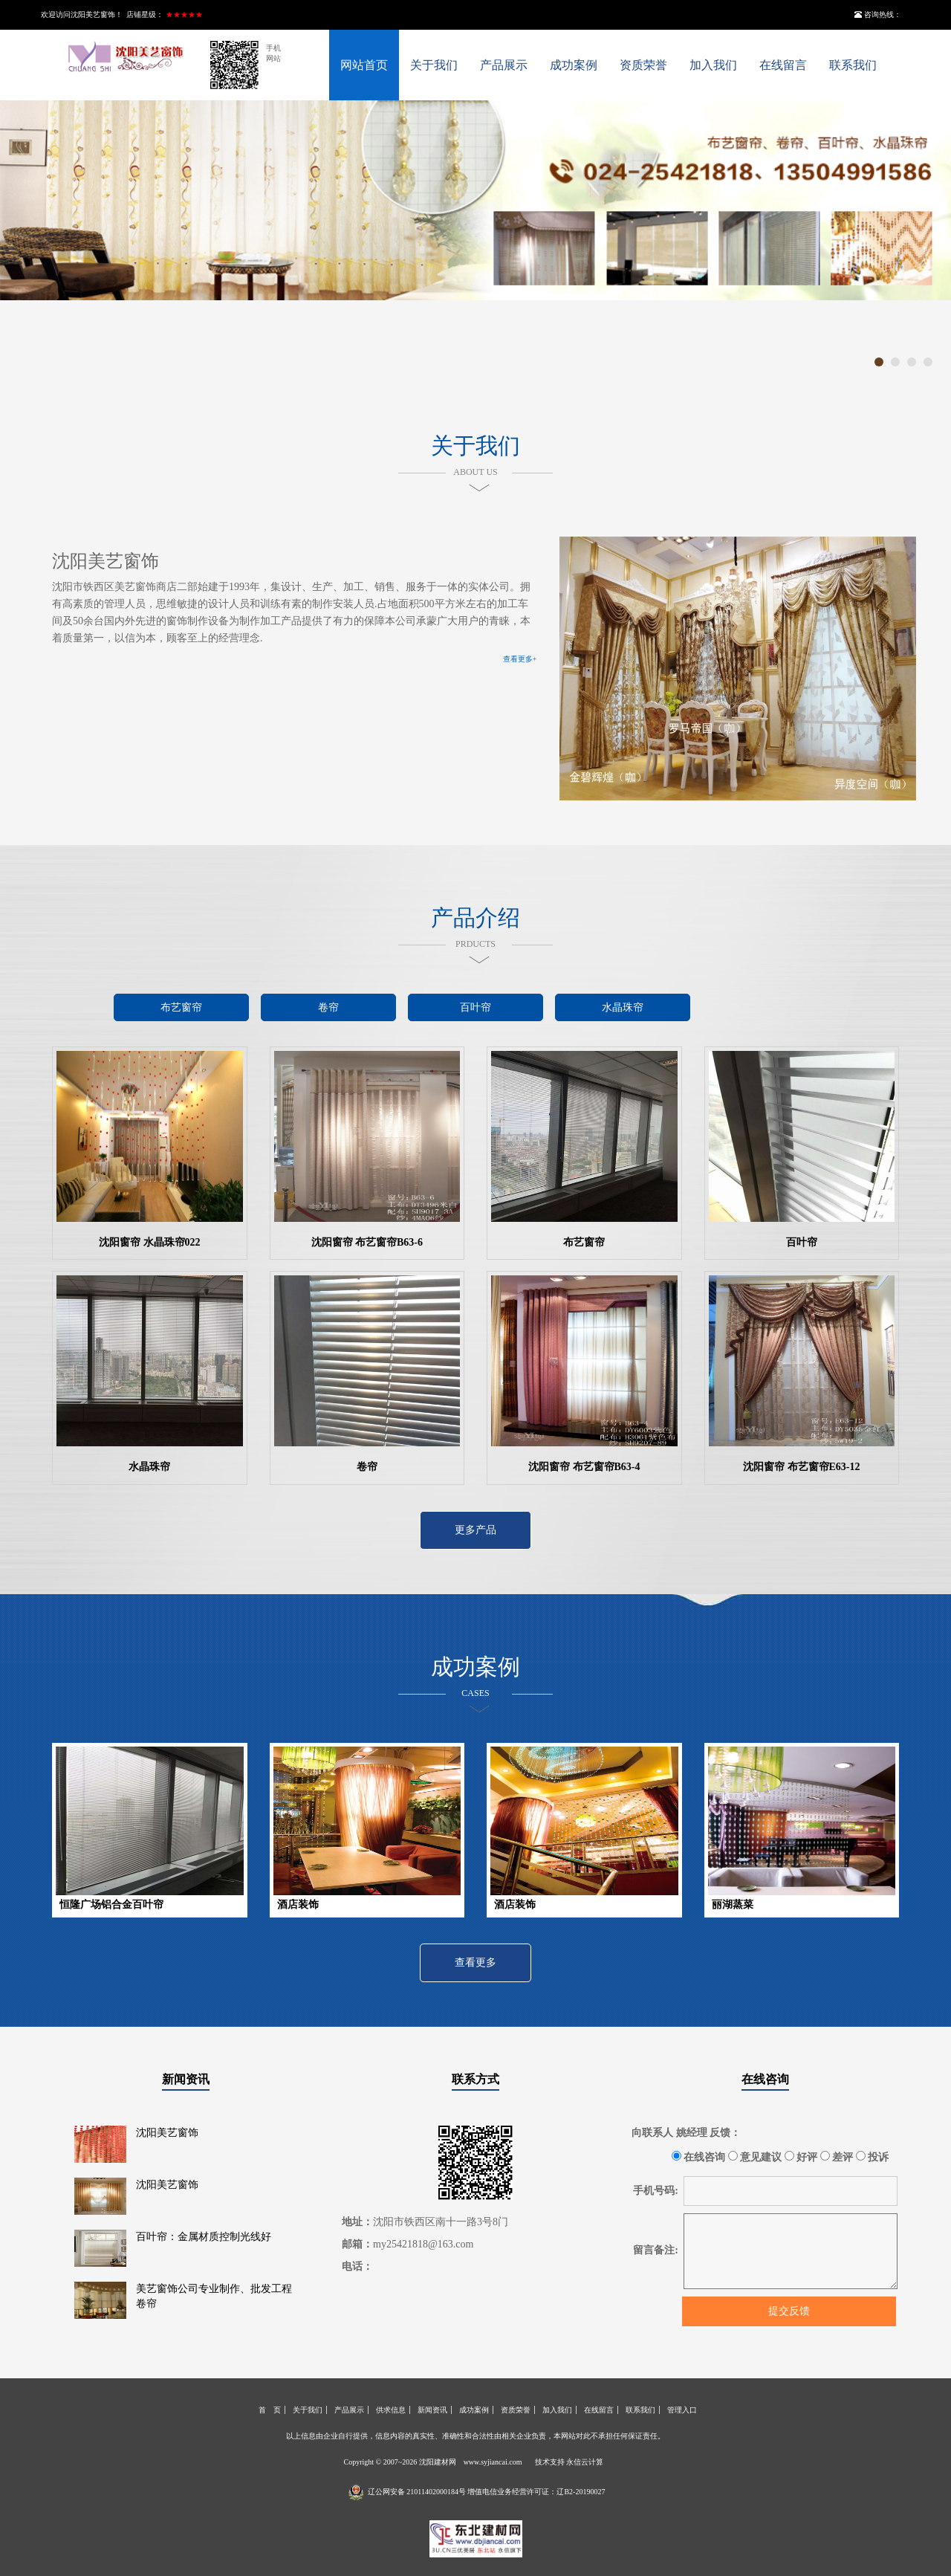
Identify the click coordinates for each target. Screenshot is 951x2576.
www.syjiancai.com (493, 2462)
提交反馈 (789, 2311)
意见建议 (755, 2157)
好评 (801, 2157)
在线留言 (783, 65)
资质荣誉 (643, 65)
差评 (837, 2157)
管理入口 (682, 2410)
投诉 (872, 2157)
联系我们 (853, 65)
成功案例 (573, 65)
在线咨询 (765, 2079)
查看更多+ (520, 659)
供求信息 (391, 2410)
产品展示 (504, 65)
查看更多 (475, 1962)
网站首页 (364, 65)
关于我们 (434, 65)
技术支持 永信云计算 (569, 2462)
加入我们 (713, 65)
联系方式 (475, 2079)
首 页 (270, 2410)
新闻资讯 (186, 2079)
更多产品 (475, 1529)
